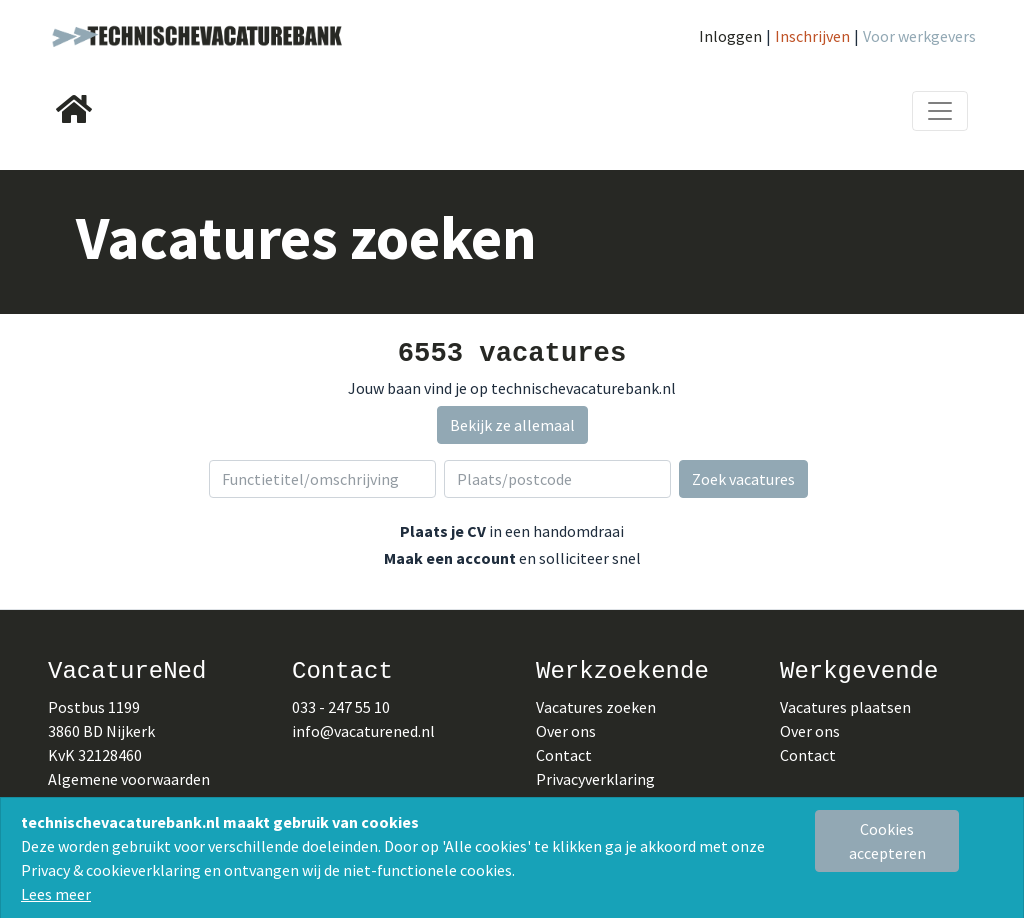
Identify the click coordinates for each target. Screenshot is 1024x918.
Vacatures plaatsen (845, 707)
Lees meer (56, 894)
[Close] (887, 841)
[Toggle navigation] (940, 111)
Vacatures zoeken (596, 707)
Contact (564, 755)
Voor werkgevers (919, 36)
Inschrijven (812, 36)
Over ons (566, 731)
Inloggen (730, 36)
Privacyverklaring (595, 779)
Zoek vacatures (743, 479)
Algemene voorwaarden (129, 779)
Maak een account (450, 558)
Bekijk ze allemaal (512, 425)
